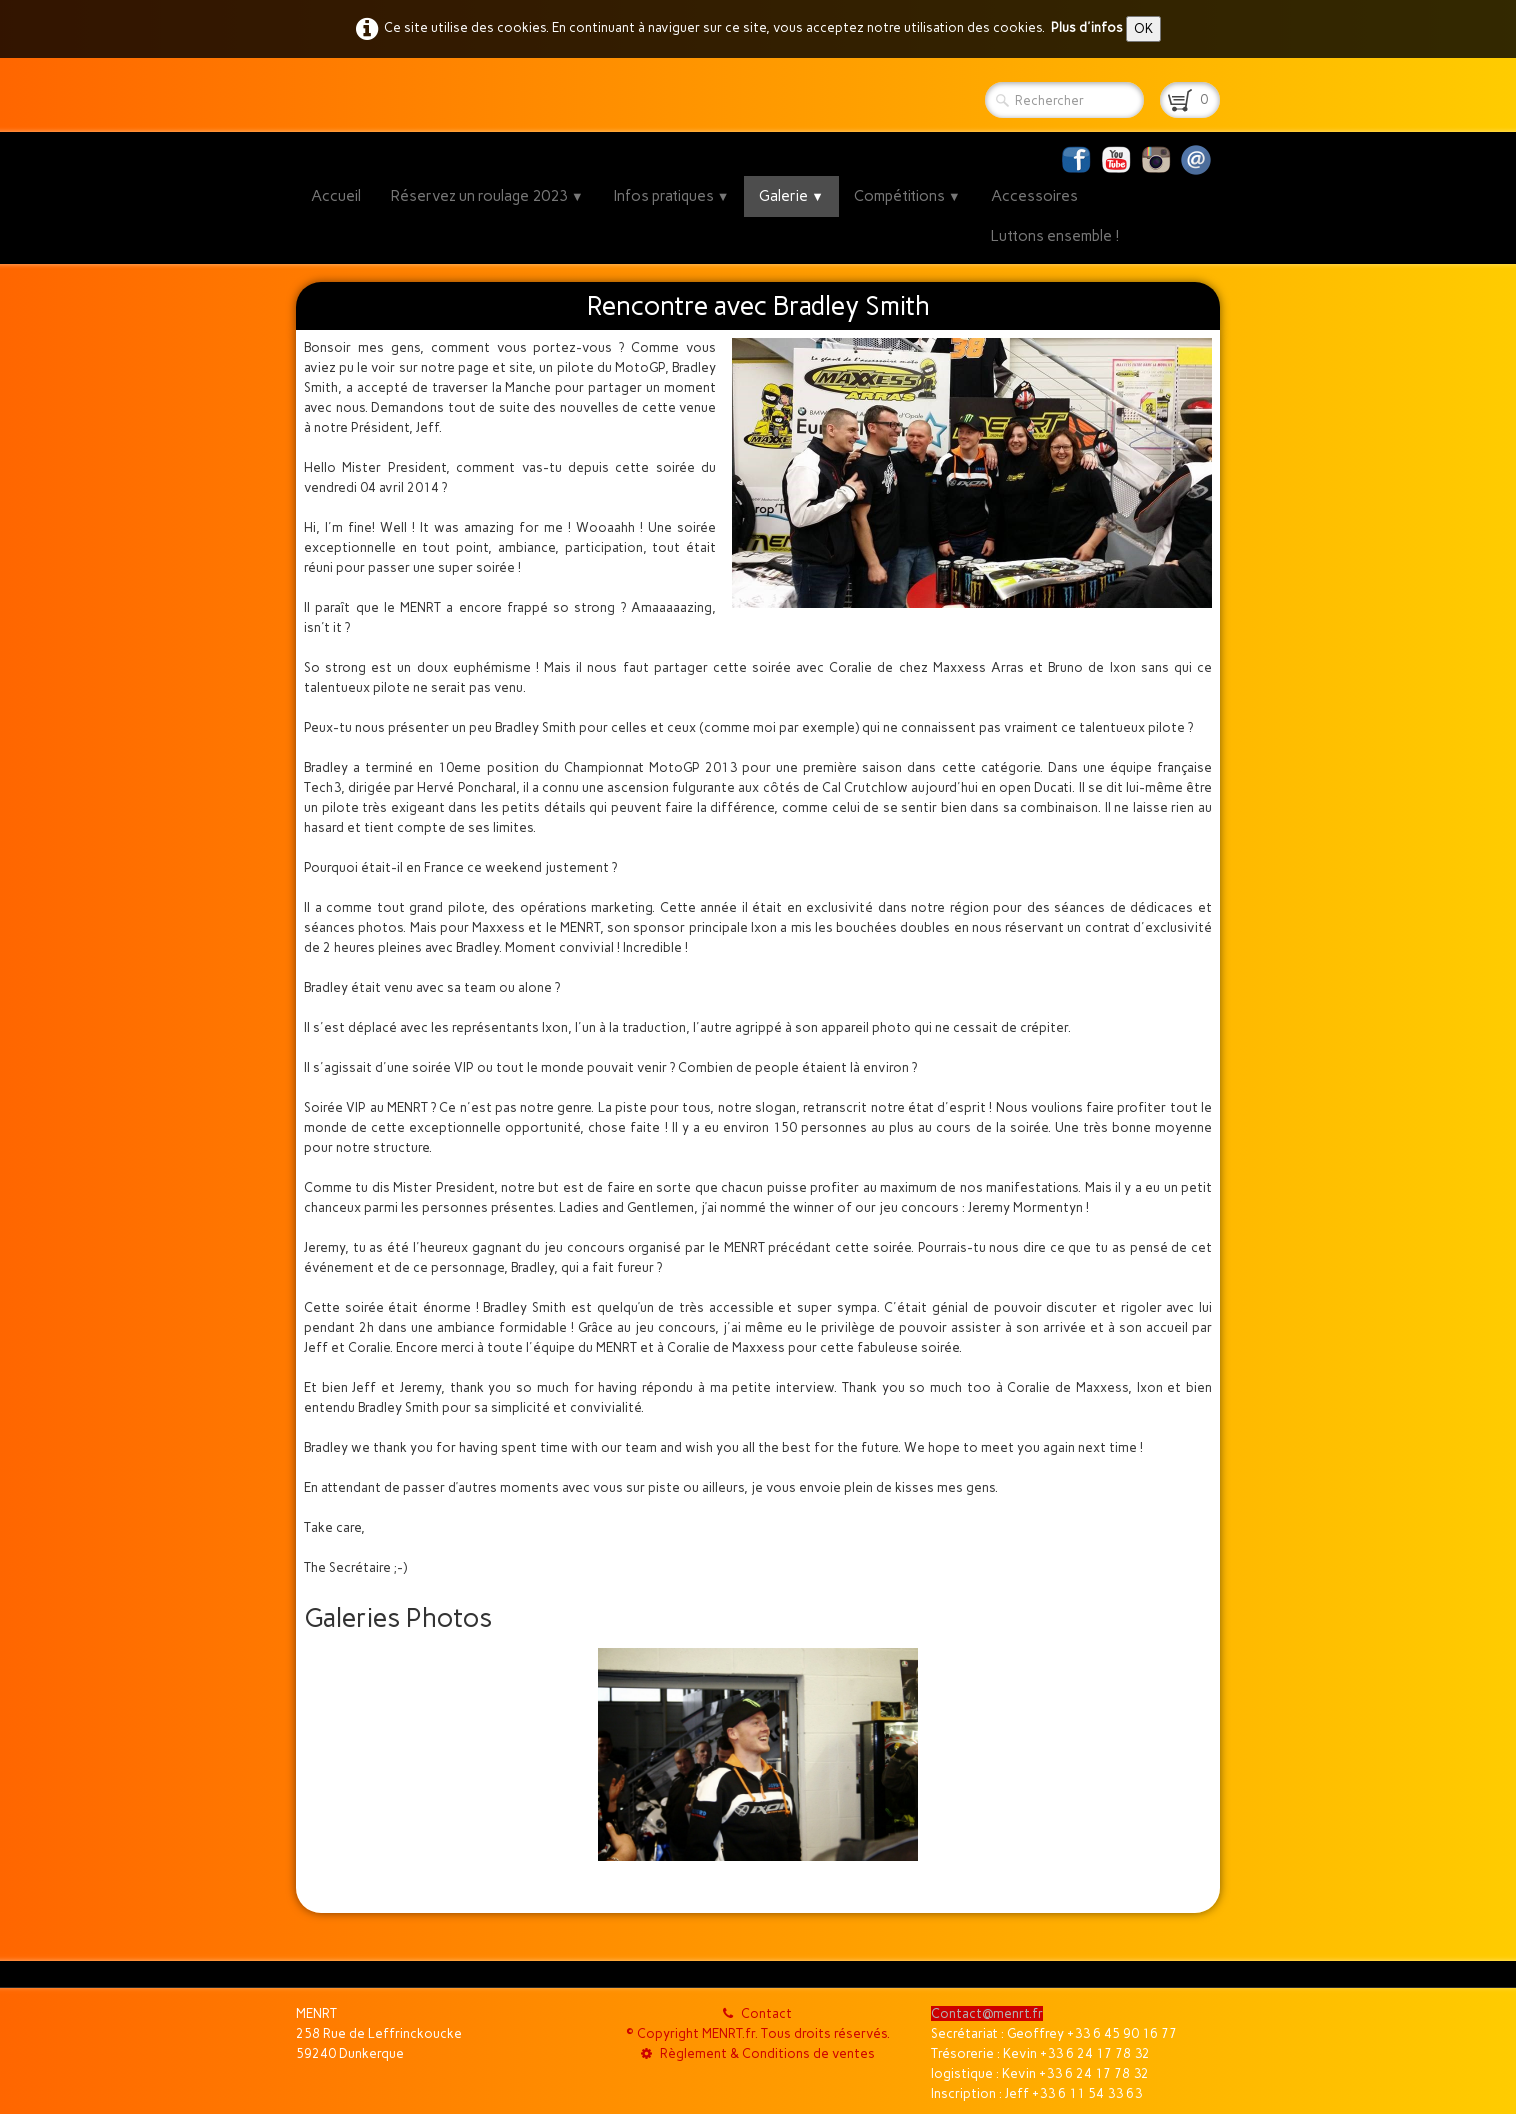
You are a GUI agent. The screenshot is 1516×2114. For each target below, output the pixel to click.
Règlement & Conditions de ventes (758, 2053)
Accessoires (1034, 196)
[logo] (303, 95)
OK (1143, 28)
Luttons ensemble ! (1055, 236)
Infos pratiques (672, 196)
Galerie (791, 196)
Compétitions (907, 196)
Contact (757, 2013)
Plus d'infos (1087, 27)
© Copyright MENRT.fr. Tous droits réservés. (758, 2033)
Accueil (336, 196)
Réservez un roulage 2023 (487, 196)
